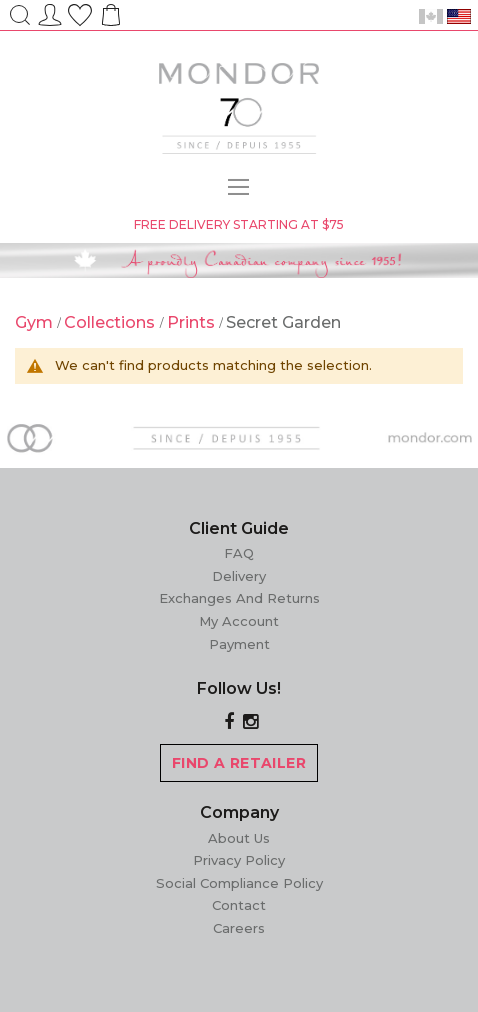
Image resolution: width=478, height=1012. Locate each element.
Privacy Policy (239, 860)
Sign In (50, 12)
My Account (239, 621)
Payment (239, 644)
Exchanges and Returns (239, 598)
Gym (36, 322)
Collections (111, 322)
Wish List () (80, 12)
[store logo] (239, 111)
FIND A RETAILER (239, 763)
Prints (193, 322)
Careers (239, 928)
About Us (239, 838)
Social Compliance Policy (239, 883)
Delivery (239, 576)
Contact (239, 905)
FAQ (239, 553)
